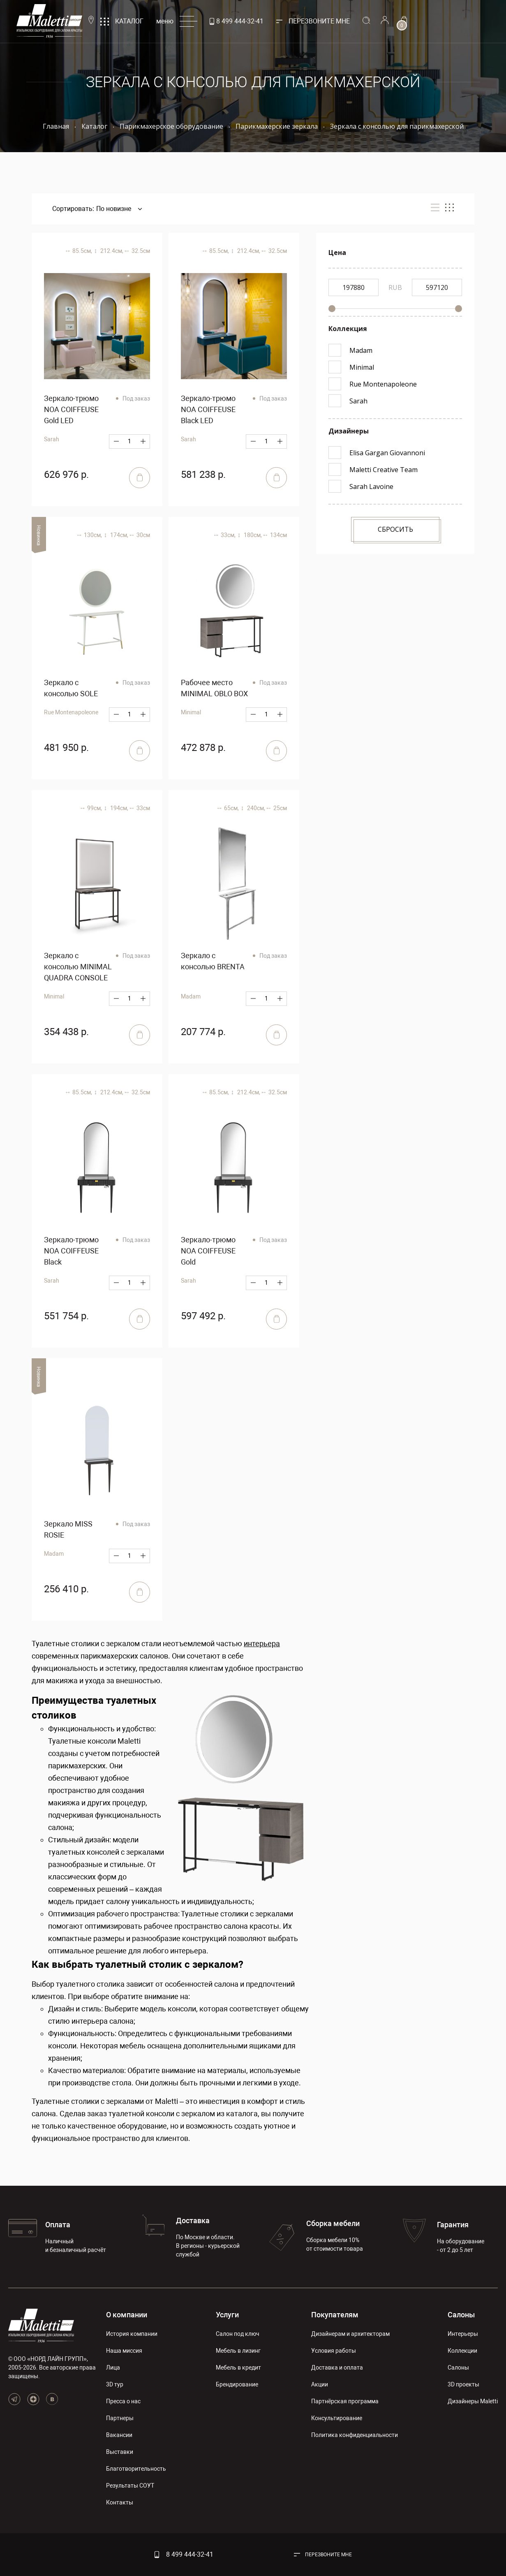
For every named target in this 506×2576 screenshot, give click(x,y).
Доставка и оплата (337, 2367)
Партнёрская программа (345, 2401)
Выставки (119, 2452)
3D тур (114, 2384)
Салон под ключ (237, 2333)
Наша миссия (124, 2350)
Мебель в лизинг (238, 2350)
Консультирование (336, 2418)
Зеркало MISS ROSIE (68, 1529)
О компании (126, 2314)
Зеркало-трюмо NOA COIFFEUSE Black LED (208, 409)
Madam (191, 996)
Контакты (119, 2502)
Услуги (227, 2314)
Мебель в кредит (238, 2367)
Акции (319, 2384)
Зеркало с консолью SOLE (71, 688)
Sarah (51, 439)
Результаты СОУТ (130, 2485)
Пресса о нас (123, 2401)
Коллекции (462, 2350)
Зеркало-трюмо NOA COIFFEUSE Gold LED (71, 409)
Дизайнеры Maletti (473, 2401)
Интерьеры (463, 2333)
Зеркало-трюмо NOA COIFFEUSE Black (71, 1250)
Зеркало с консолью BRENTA (213, 961)
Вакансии (119, 2435)
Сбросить (395, 529)
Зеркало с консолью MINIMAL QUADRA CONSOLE (78, 966)
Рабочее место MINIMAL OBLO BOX (214, 688)
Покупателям (334, 2314)
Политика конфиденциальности (354, 2435)
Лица (113, 2367)
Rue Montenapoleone (71, 712)
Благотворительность (136, 2468)
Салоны (461, 2314)
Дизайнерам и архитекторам (350, 2333)
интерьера (262, 1643)
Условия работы (333, 2350)
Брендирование (237, 2384)
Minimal (191, 712)
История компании (131, 2333)
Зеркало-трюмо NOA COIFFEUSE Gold (208, 1250)
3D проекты (463, 2384)
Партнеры (120, 2418)
